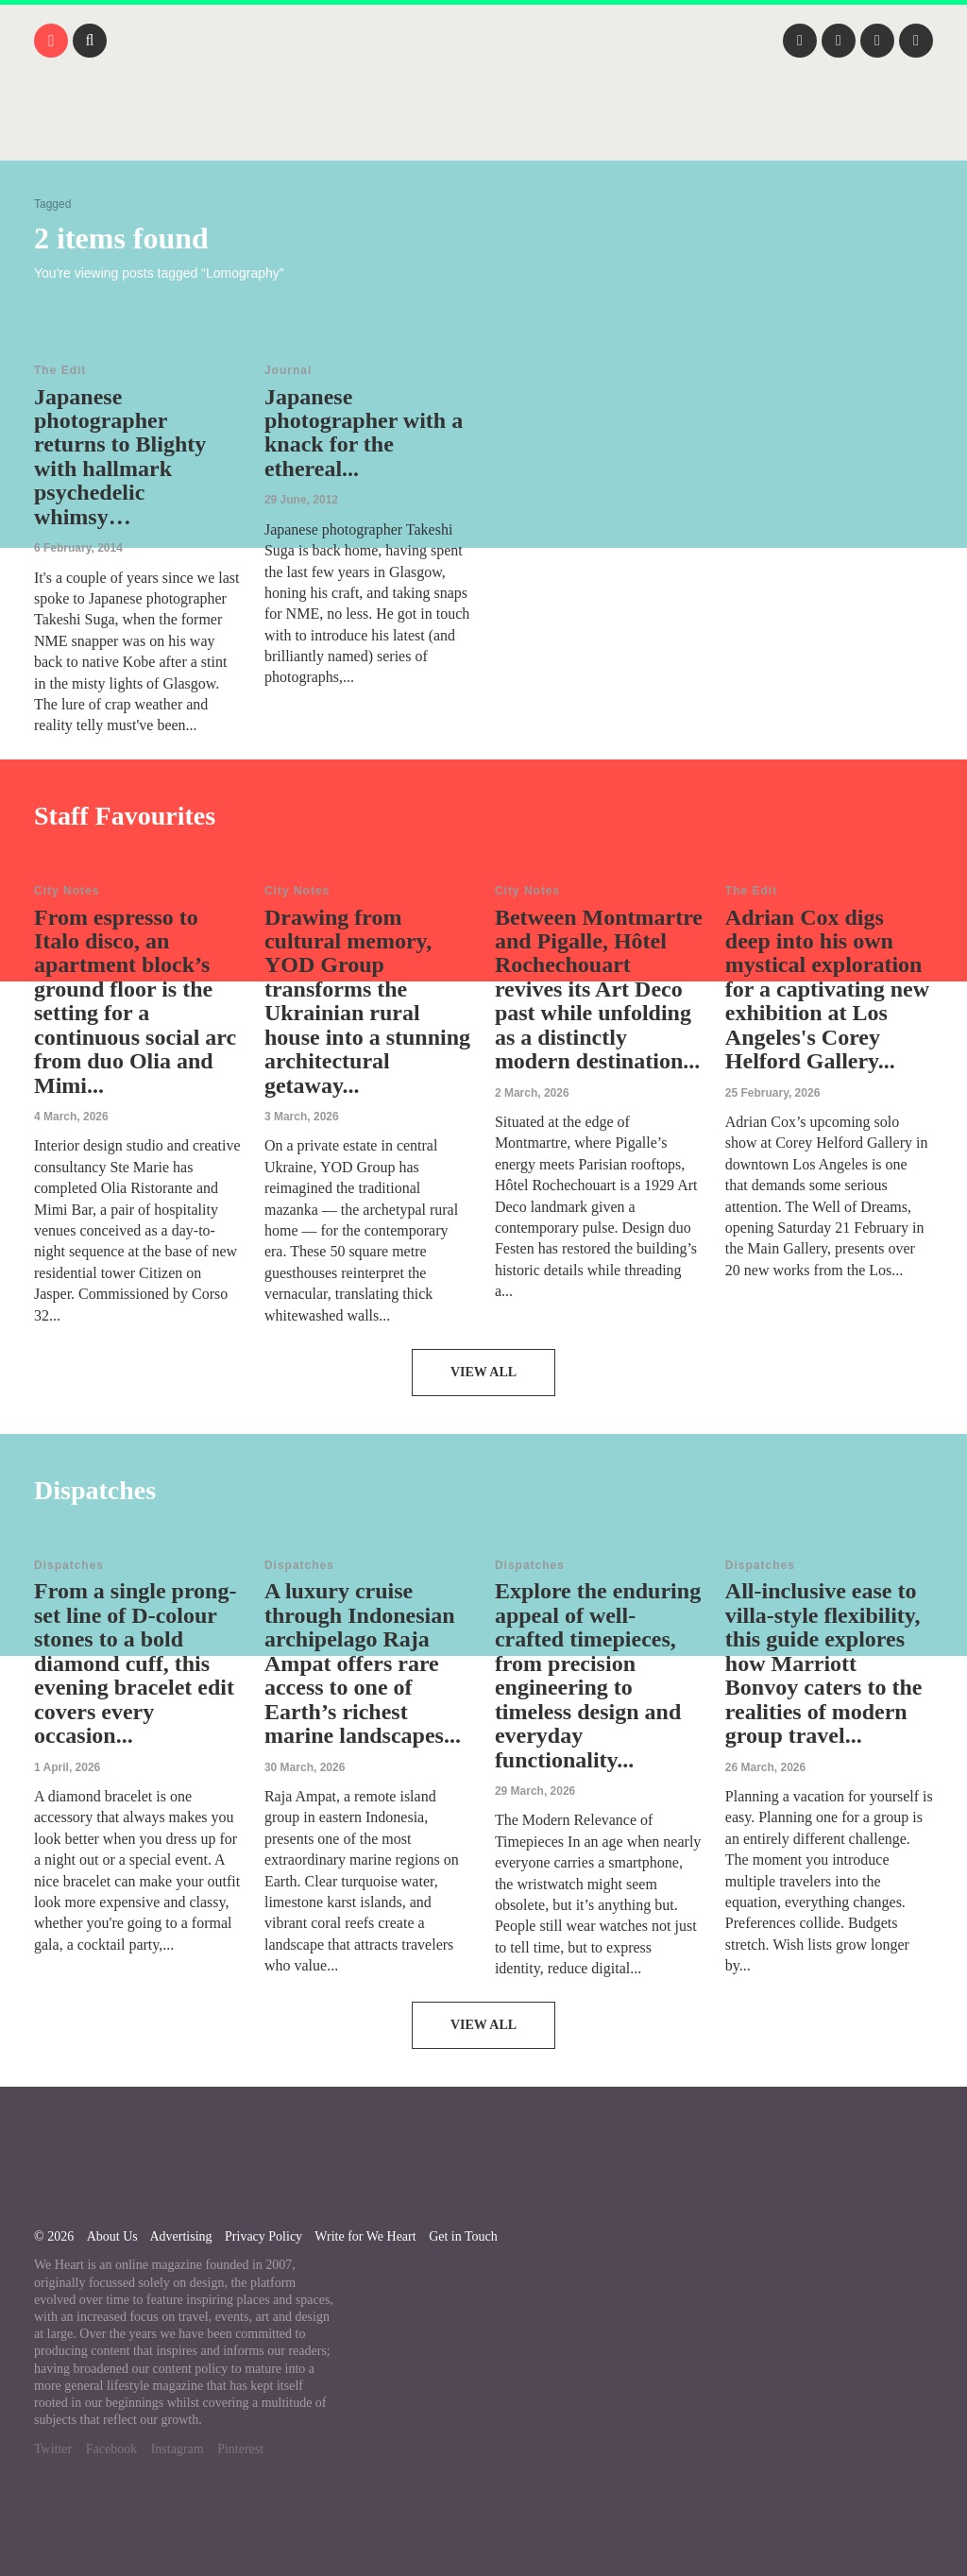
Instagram (177, 2449)
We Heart (483, 132)
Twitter (53, 2449)
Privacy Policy (263, 2236)
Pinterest (240, 2449)
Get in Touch (463, 2236)
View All (483, 1372)
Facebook (111, 2449)
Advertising (180, 2236)
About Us (112, 2236)
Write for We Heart (365, 2236)
